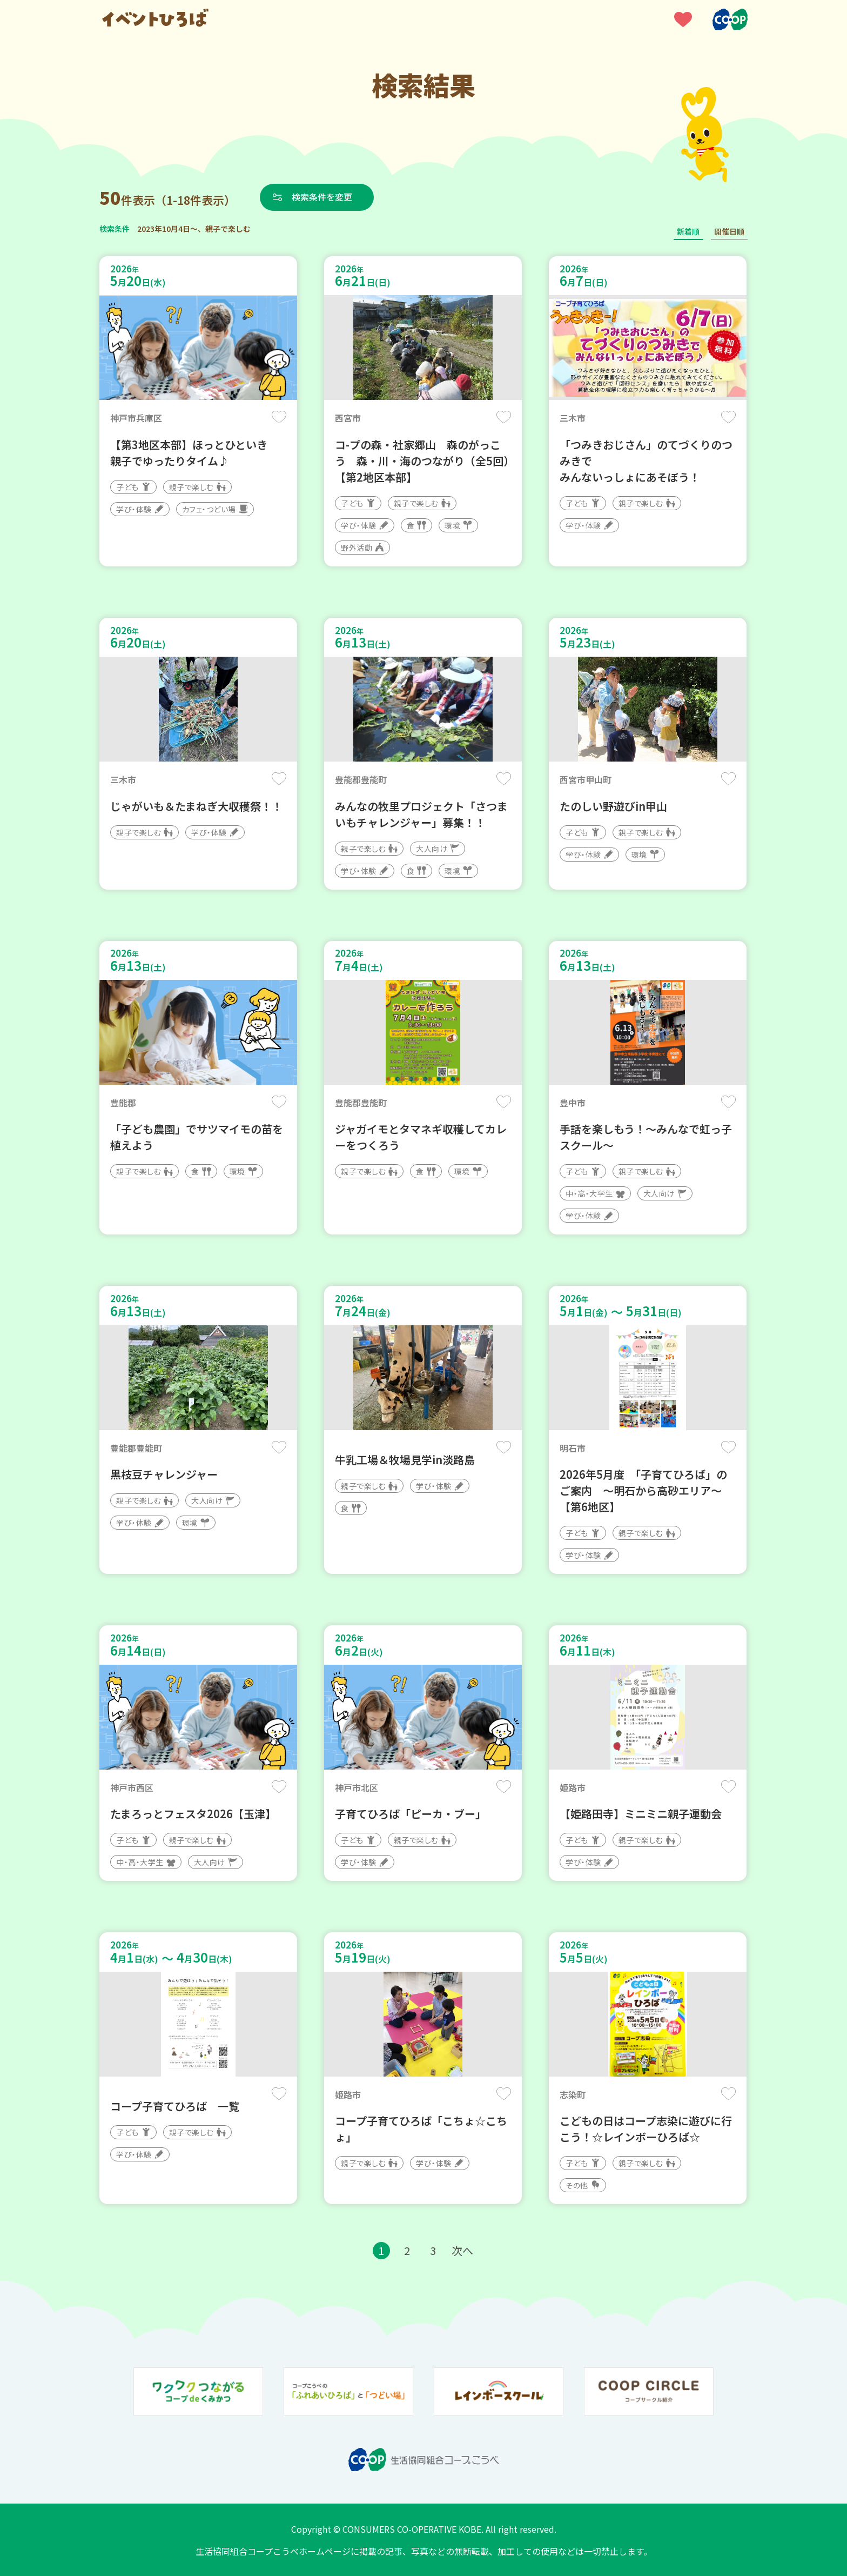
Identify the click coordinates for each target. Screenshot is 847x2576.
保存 (279, 417)
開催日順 (729, 231)
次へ (462, 2250)
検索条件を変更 (322, 196)
